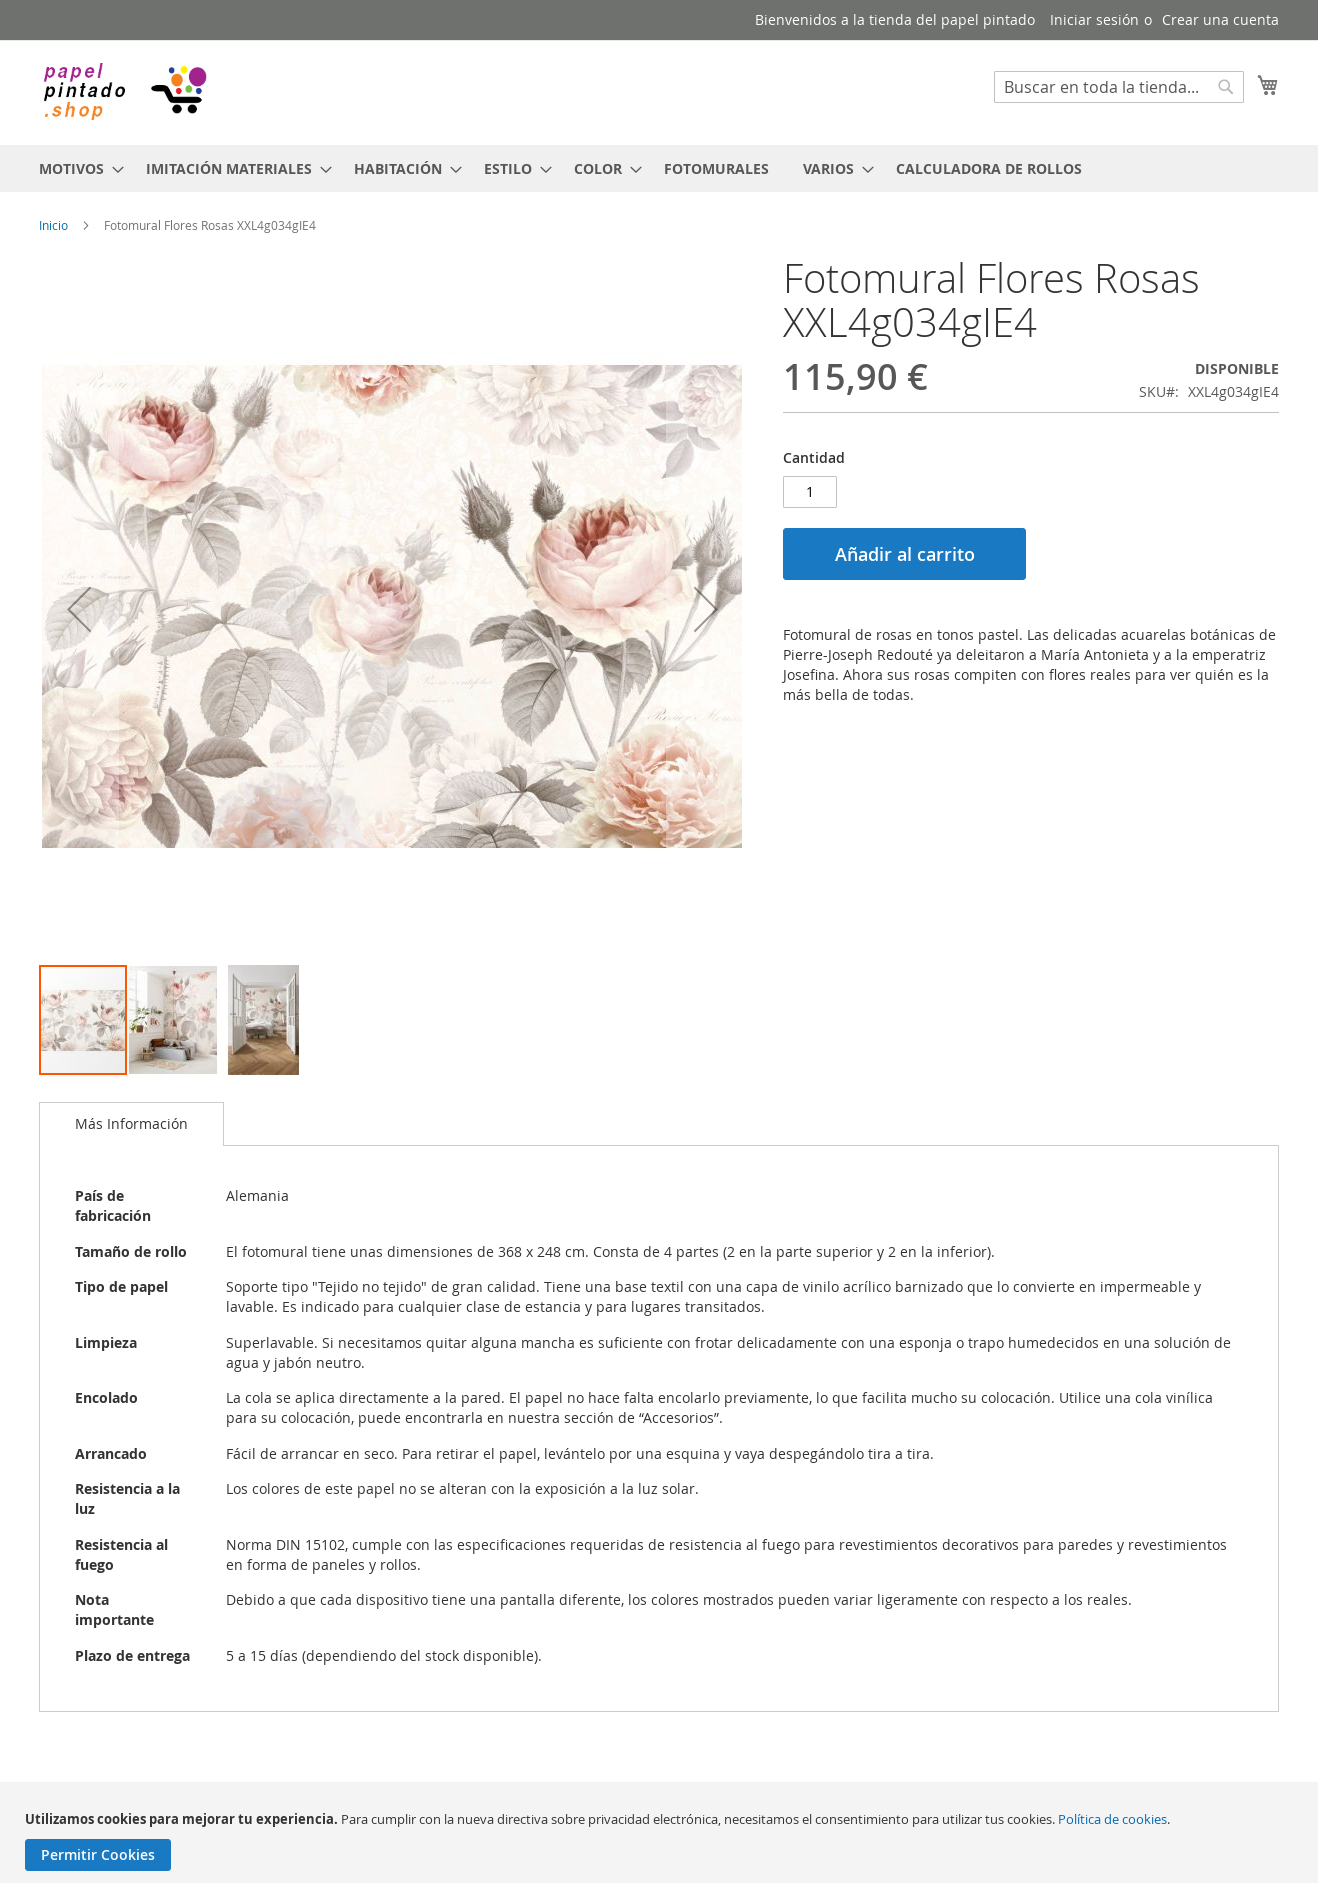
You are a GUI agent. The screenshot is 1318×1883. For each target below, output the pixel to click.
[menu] (659, 168)
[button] (79, 609)
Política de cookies (1112, 1819)
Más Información (131, 1123)
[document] (661, 1840)
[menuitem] (75, 168)
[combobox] (1119, 87)
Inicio (53, 225)
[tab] (131, 1124)
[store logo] (124, 91)
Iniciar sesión (1094, 19)
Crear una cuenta (1220, 19)
